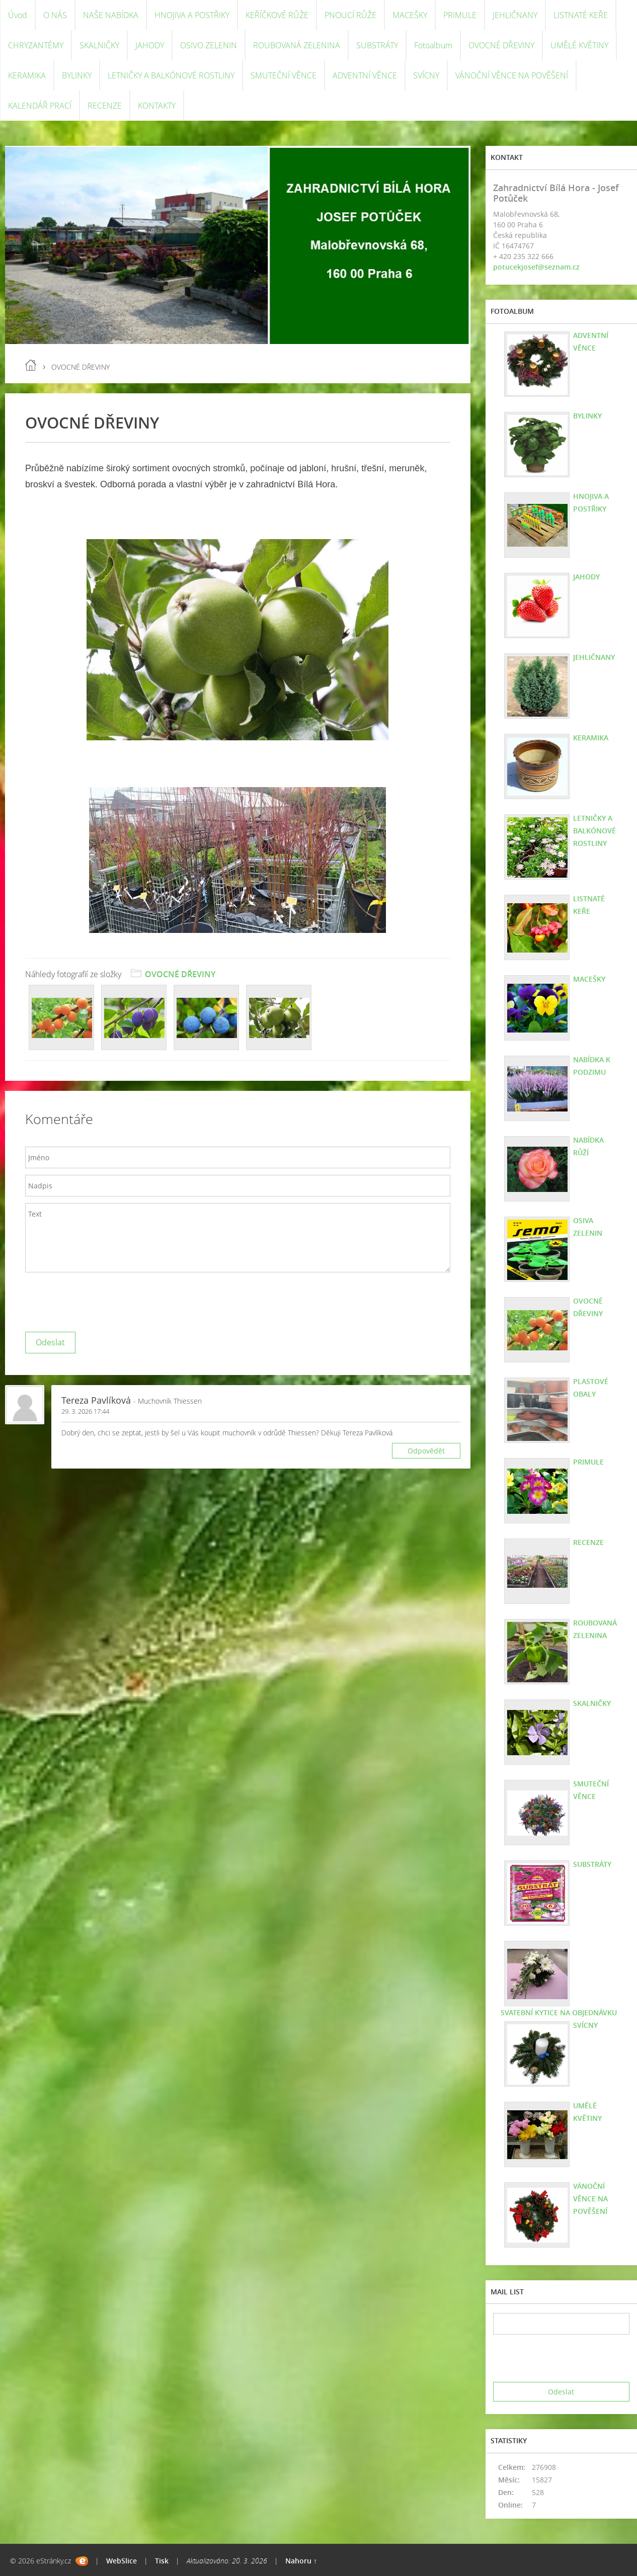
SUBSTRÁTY (377, 45)
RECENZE (105, 105)
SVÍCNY (426, 75)
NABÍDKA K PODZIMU (591, 1066)
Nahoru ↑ (301, 2560)
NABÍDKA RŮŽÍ (588, 1146)
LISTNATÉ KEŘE (580, 15)
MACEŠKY (409, 15)
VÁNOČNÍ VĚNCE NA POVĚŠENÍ (511, 75)
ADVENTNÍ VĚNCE (365, 75)
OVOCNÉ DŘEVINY (501, 45)
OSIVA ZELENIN (587, 1227)
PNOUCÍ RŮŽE (350, 15)
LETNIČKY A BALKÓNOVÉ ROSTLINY (171, 75)
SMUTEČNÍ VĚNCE (283, 75)
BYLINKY (77, 75)
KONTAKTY (157, 105)
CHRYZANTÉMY (35, 45)
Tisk (162, 2560)
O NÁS (55, 15)
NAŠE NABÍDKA (110, 15)
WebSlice (121, 2560)
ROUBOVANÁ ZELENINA (296, 45)
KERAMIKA (27, 75)
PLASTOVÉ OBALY (590, 1388)
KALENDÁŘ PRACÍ (39, 105)
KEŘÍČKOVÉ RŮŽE (277, 15)
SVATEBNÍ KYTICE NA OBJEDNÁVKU (559, 2012)
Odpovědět (426, 1450)
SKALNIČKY (99, 45)
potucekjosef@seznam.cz (536, 267)
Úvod (17, 15)
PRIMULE (459, 15)
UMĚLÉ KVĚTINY (579, 45)
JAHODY (149, 45)
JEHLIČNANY (515, 15)
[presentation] (101, 1299)
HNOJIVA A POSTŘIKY (191, 15)
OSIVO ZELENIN (208, 45)
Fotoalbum (433, 45)
